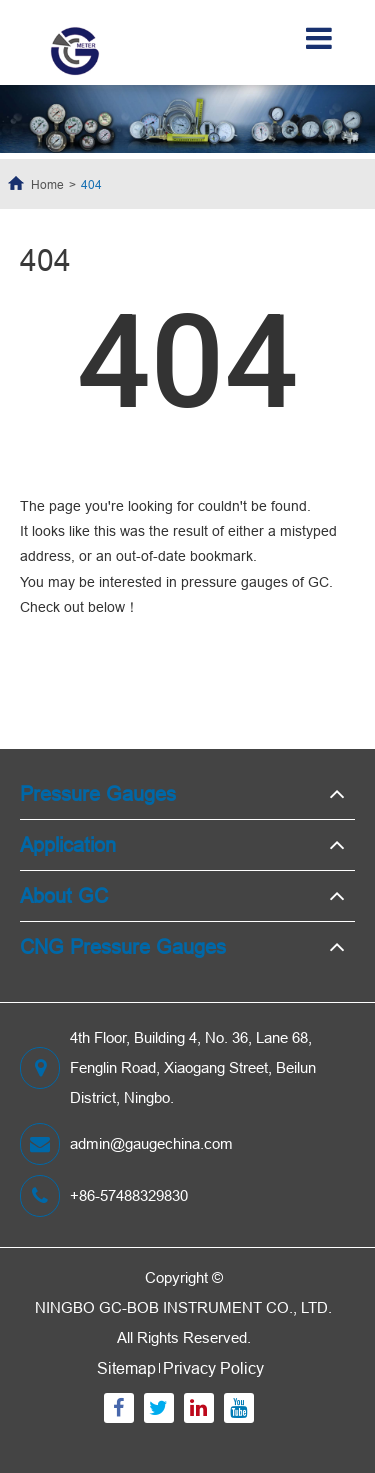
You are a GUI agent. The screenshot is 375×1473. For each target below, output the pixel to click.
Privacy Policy (213, 1368)
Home (47, 184)
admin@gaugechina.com (126, 1144)
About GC (64, 895)
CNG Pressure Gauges (123, 946)
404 (91, 184)
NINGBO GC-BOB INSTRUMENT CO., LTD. (183, 1307)
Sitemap (126, 1368)
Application (68, 844)
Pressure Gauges (98, 793)
